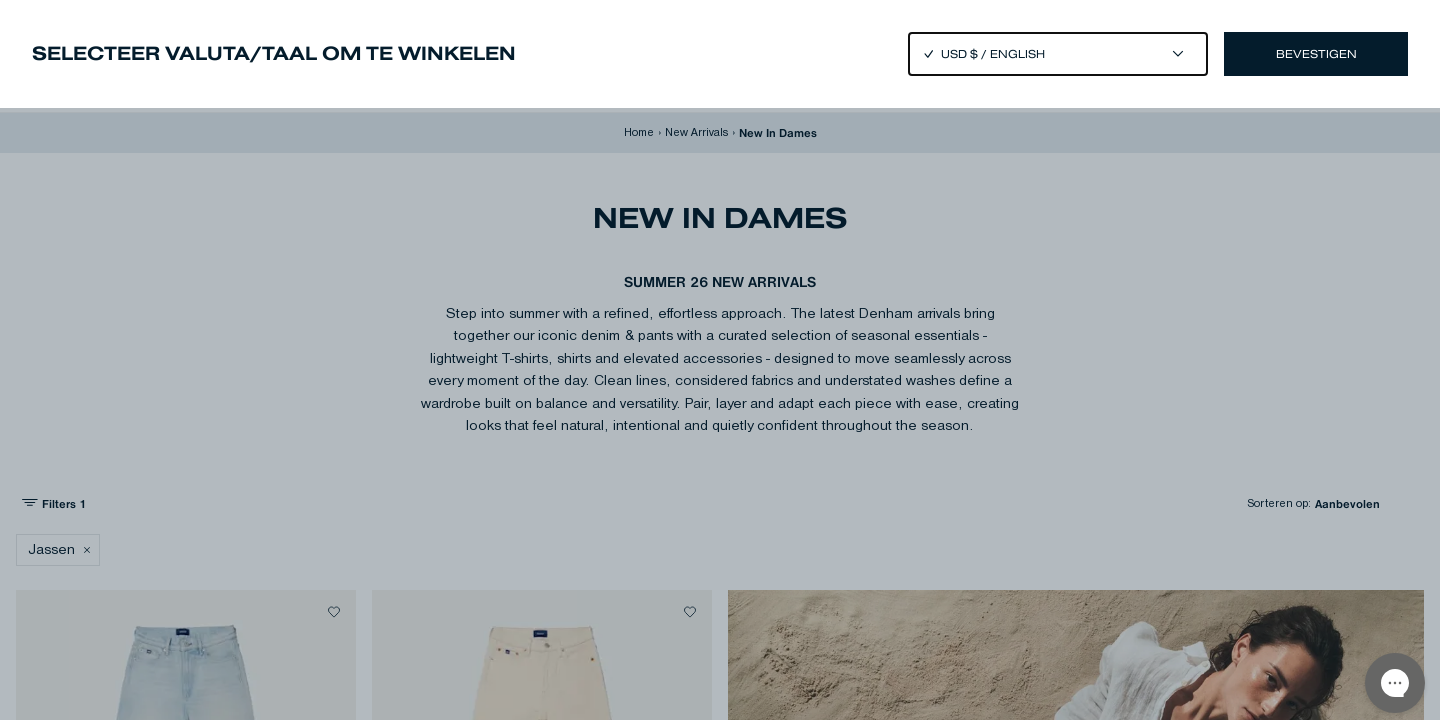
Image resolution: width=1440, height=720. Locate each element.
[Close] (720, 360)
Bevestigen (1316, 54)
